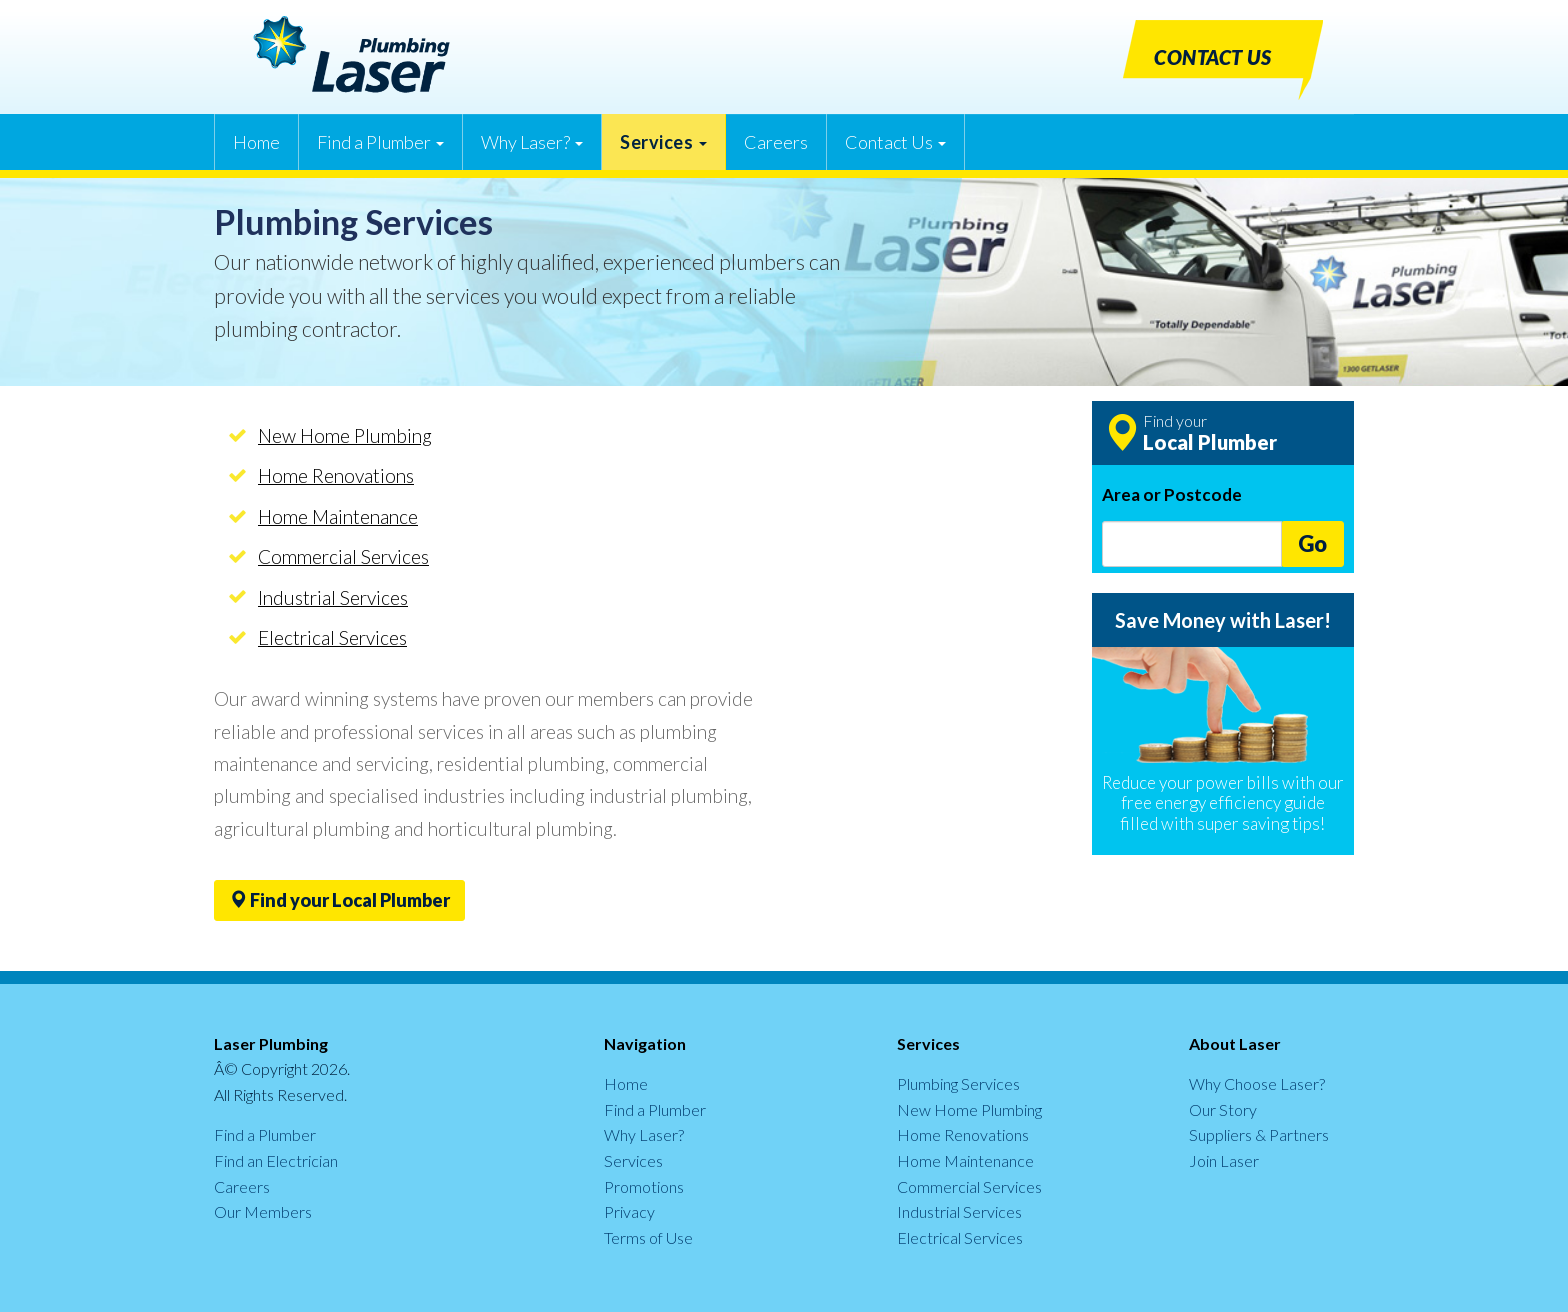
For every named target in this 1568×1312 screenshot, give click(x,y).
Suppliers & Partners (1259, 1134)
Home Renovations (336, 475)
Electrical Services (332, 637)
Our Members (263, 1211)
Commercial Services (343, 556)
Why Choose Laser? (1257, 1083)
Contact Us (895, 142)
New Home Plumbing (345, 435)
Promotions (644, 1186)
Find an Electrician (276, 1160)
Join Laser (1224, 1160)
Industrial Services (333, 597)
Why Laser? (532, 142)
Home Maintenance (338, 516)
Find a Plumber (380, 142)
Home (256, 142)
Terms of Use (648, 1237)
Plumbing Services (958, 1083)
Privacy (629, 1211)
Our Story (1223, 1109)
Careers (776, 142)
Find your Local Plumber (339, 900)
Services (663, 142)
